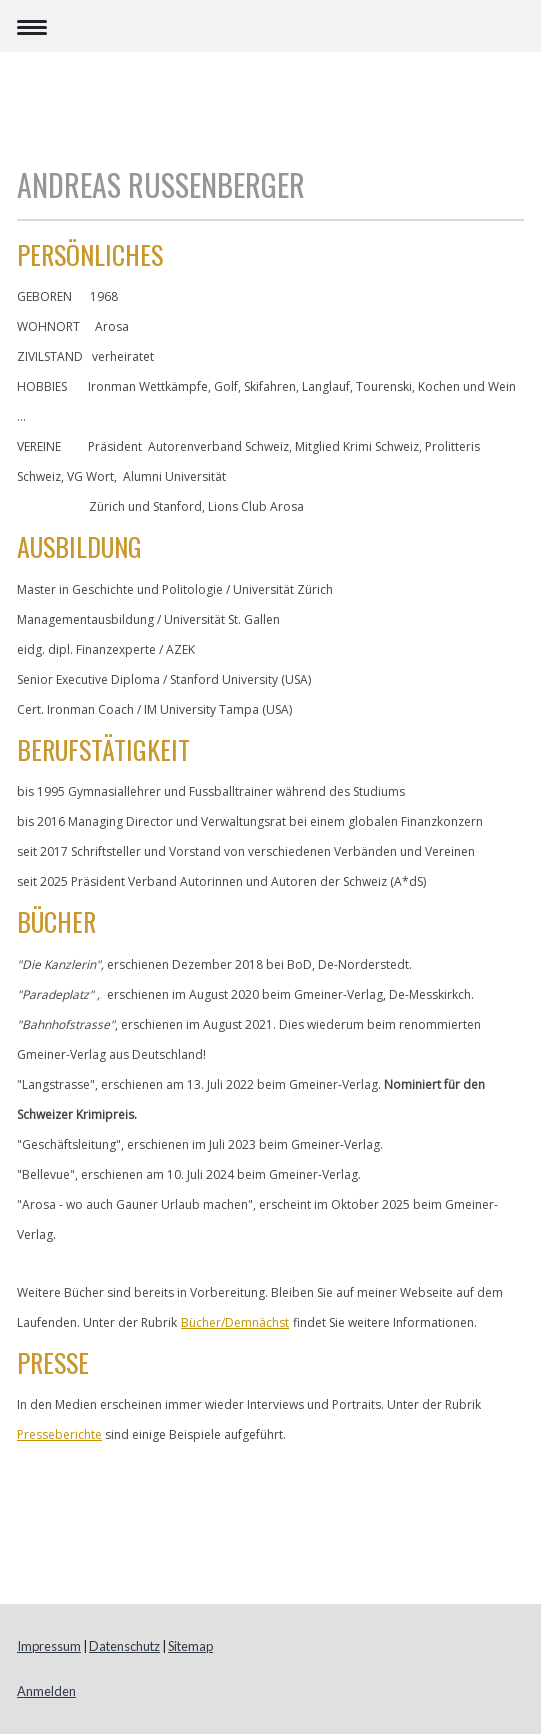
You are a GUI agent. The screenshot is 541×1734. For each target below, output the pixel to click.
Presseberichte (59, 1434)
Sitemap (190, 1646)
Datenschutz (124, 1646)
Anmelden (46, 1691)
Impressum (49, 1646)
